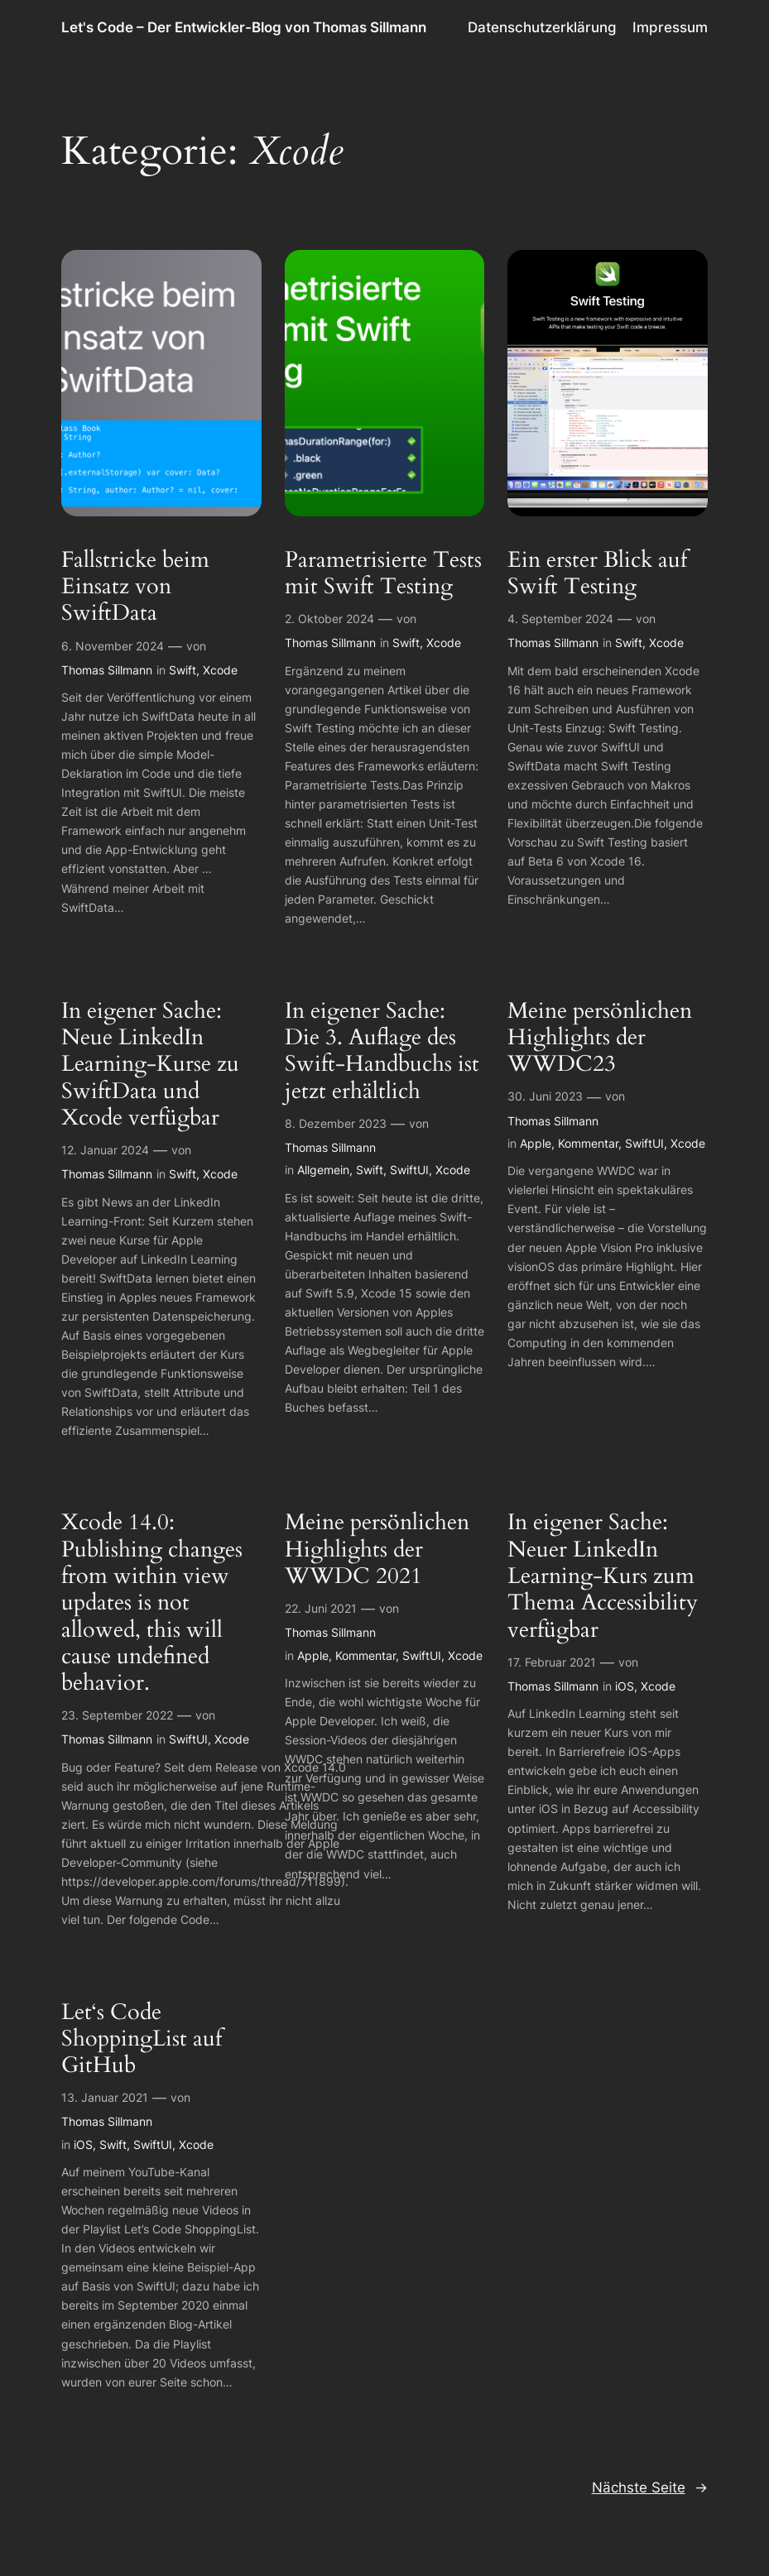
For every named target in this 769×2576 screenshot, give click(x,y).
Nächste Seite (650, 2487)
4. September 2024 (560, 619)
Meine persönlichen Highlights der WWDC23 (599, 1038)
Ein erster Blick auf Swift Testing (597, 574)
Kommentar (588, 1143)
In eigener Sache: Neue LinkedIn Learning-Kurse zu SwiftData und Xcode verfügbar (150, 1064)
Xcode (220, 670)
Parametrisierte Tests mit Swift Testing (383, 574)
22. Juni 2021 (321, 1608)
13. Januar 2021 (104, 2097)
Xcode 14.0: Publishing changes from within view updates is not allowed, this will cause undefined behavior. (152, 1602)
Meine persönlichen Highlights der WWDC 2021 (377, 1549)
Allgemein (323, 1170)
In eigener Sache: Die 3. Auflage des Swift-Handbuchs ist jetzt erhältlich (382, 1051)
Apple (535, 1143)
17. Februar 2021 (551, 1662)
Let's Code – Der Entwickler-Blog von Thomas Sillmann (243, 27)
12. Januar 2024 (105, 1150)
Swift (182, 670)
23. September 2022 (117, 1715)
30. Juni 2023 (545, 1096)
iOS (624, 1686)
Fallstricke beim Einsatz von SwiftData (135, 587)
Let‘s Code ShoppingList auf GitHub (141, 2039)
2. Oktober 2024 (329, 619)
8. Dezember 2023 (336, 1123)
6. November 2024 (112, 646)
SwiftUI (409, 1170)
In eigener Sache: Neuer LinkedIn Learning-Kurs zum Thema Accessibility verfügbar (602, 1576)
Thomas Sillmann (106, 670)
